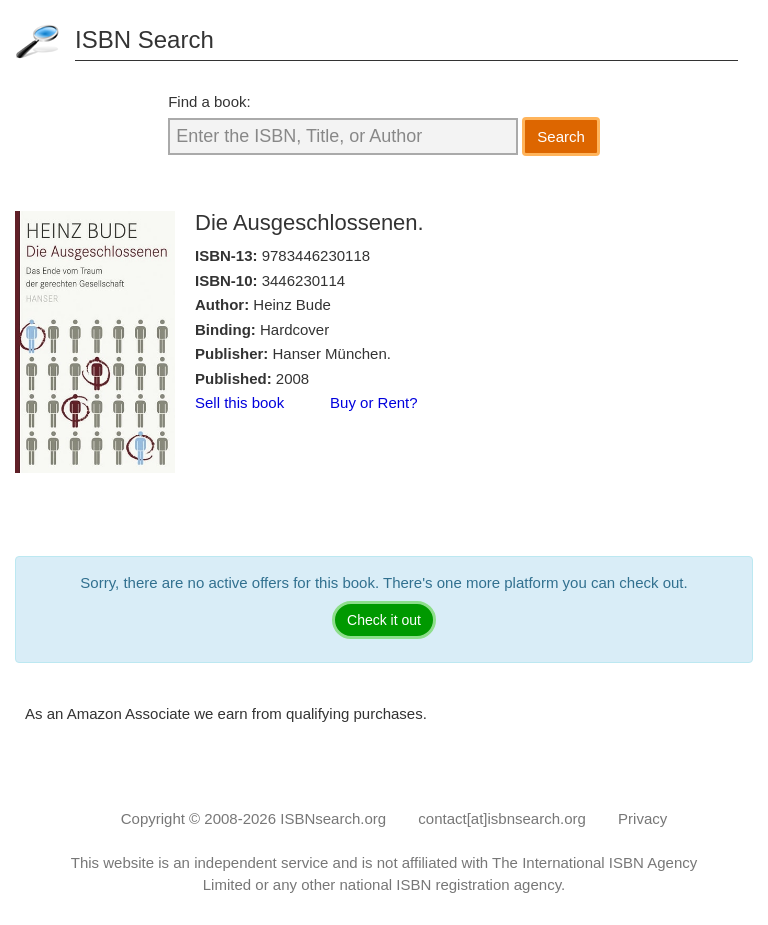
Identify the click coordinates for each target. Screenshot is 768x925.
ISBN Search (144, 39)
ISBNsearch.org (333, 818)
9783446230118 (316, 255)
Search (561, 136)
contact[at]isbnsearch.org (502, 818)
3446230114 (303, 280)
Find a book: (209, 101)
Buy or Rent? (374, 402)
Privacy (642, 818)
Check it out (384, 620)
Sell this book (239, 402)
